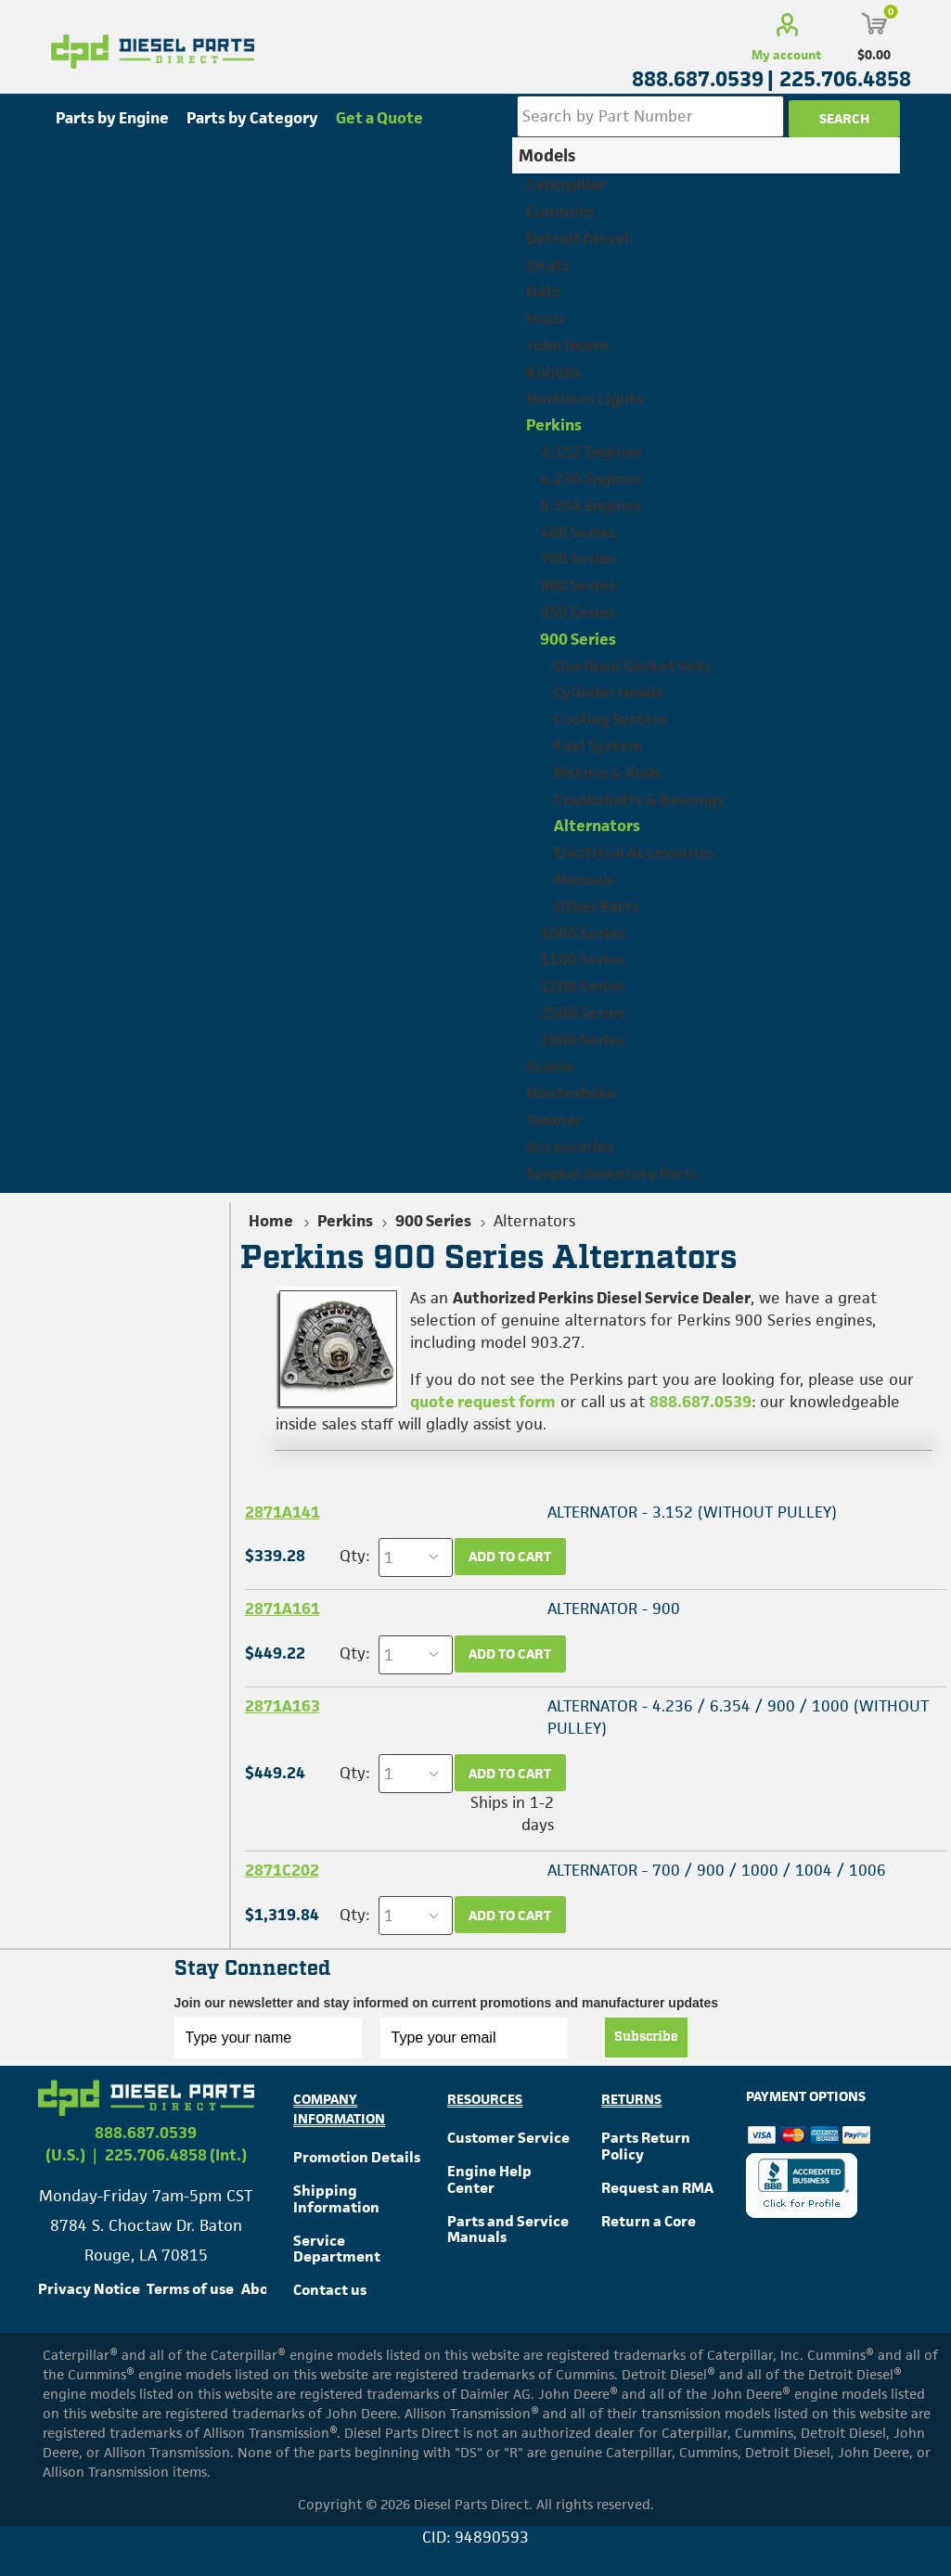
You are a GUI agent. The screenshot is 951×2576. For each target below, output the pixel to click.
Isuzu (545, 318)
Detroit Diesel (577, 238)
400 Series (578, 532)
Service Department (336, 2249)
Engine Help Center (489, 2179)
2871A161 (282, 1608)
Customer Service (508, 2137)
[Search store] (650, 116)
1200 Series (582, 986)
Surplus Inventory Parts (612, 1173)
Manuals (584, 879)
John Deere (567, 345)
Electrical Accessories (634, 852)
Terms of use (190, 2289)
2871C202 (282, 1870)
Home (271, 1221)
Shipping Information (336, 2199)
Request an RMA (657, 2188)
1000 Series (582, 933)
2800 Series (582, 1040)
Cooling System (611, 719)
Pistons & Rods (608, 773)
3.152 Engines (591, 452)
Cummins (561, 211)
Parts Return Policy (645, 2146)
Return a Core (648, 2221)
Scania (549, 1066)
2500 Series (582, 1013)
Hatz (543, 291)
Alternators (597, 825)
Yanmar (554, 1119)
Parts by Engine (112, 118)
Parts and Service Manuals (508, 2229)
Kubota (553, 372)
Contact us (329, 2290)
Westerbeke (571, 1093)
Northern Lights (585, 399)
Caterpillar (565, 184)
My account (786, 54)
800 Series (578, 585)
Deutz (548, 265)
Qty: (354, 1555)
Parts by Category (252, 118)
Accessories (570, 1146)
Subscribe (646, 2037)
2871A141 (282, 1512)
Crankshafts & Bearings (639, 799)
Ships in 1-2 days (512, 1813)
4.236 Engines (591, 478)
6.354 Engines (591, 505)
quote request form (483, 1401)
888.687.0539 (700, 1401)
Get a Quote (379, 118)
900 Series (578, 639)
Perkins (554, 425)
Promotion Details (356, 2157)
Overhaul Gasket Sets (632, 666)
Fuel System (599, 746)
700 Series (578, 558)
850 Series (578, 612)
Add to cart (510, 1556)
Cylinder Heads (608, 692)
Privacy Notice (89, 2289)
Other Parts (596, 906)
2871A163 (282, 1706)
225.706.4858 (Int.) (176, 2155)
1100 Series (582, 959)
